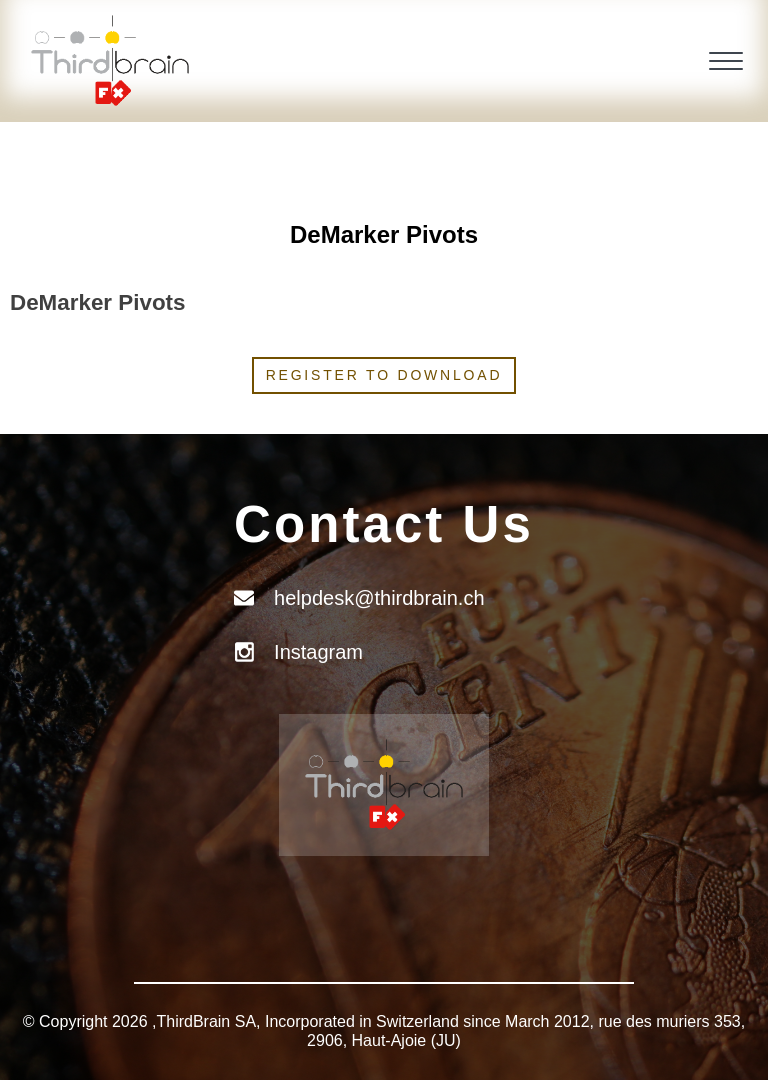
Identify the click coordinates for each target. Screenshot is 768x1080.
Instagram (318, 652)
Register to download (384, 375)
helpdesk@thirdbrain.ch (379, 598)
